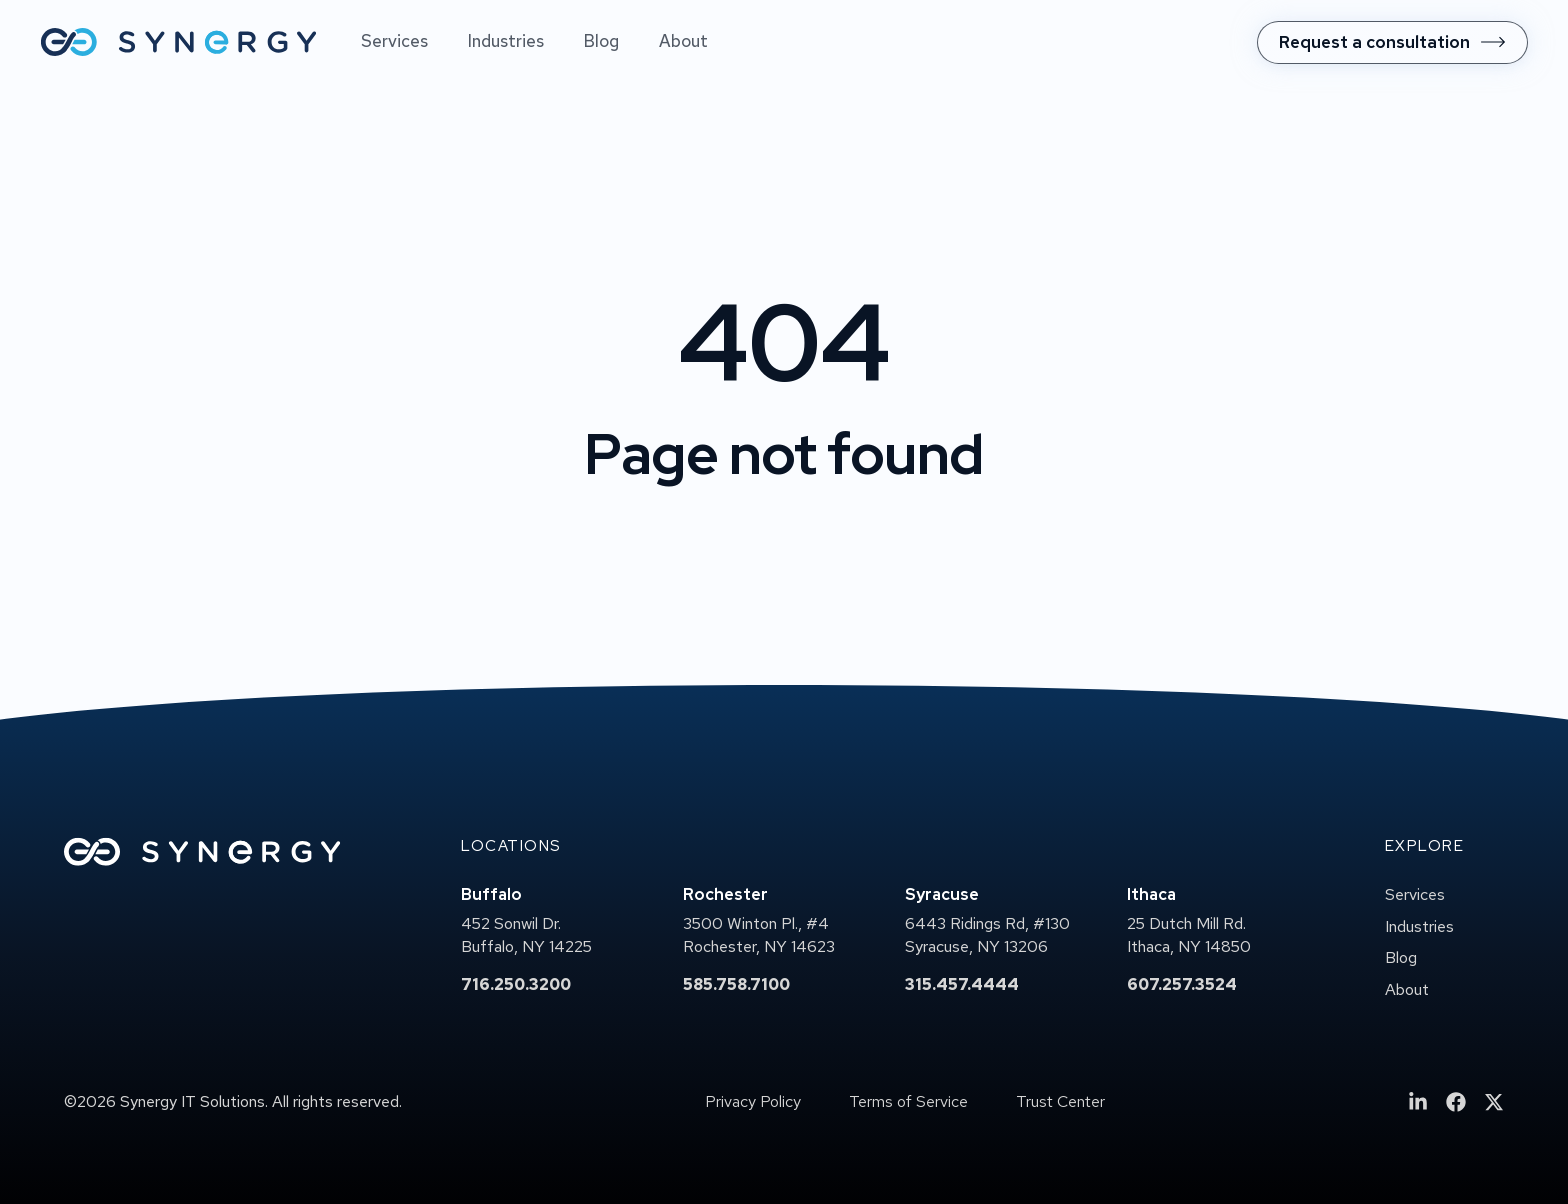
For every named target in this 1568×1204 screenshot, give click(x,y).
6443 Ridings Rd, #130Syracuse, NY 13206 (987, 935)
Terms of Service (908, 1102)
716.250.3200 (516, 984)
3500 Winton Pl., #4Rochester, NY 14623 (759, 935)
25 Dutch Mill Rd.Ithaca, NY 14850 (1189, 935)
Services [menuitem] (394, 41)
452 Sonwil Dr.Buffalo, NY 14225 (526, 935)
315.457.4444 (962, 984)
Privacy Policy (753, 1102)
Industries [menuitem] (506, 41)
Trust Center (1060, 1102)
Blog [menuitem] (601, 41)
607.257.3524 (1182, 984)
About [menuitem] (683, 41)
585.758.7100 (736, 984)
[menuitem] (1392, 42)
